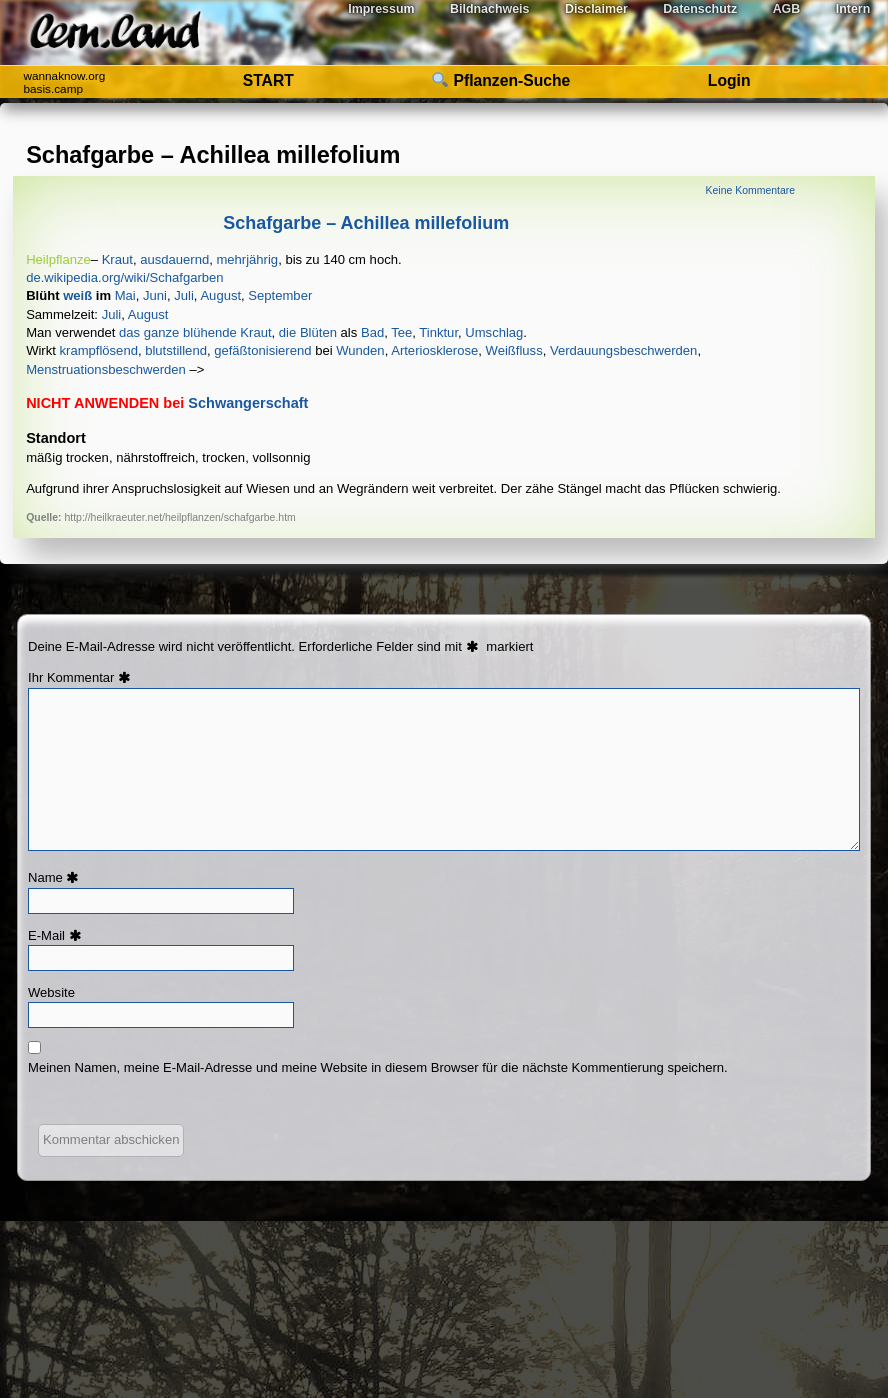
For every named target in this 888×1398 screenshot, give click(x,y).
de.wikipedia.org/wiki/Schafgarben (125, 277)
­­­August (148, 314)
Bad (372, 332)
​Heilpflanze (58, 259)
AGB (787, 9)
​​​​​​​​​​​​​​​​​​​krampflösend (99, 350)
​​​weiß (77, 295)
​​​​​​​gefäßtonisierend (262, 350)
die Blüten (308, 332)
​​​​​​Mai (125, 295)
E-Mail (57, 935)
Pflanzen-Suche (501, 80)
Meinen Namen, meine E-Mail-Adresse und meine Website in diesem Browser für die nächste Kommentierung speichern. (378, 1067)
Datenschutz (700, 9)
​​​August (220, 295)
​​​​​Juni (155, 295)
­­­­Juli (112, 314)
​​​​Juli (184, 295)
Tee (401, 332)
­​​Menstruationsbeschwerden (106, 369)
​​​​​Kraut (117, 259)
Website (51, 992)
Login (729, 80)
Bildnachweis (489, 9)
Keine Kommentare (750, 190)
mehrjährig (247, 259)
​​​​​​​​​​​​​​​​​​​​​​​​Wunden (360, 350)
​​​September (280, 295)
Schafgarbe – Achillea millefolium (366, 223)
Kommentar (91, 677)
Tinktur (438, 332)
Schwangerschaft (248, 403)
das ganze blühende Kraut (195, 332)
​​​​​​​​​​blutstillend (176, 350)
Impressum (381, 9)
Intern (853, 9)
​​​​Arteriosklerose (434, 350)
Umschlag (494, 332)
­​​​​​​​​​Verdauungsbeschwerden (623, 350)
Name (56, 877)
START (268, 80)
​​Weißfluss (514, 350)
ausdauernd (174, 259)
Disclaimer (596, 9)
